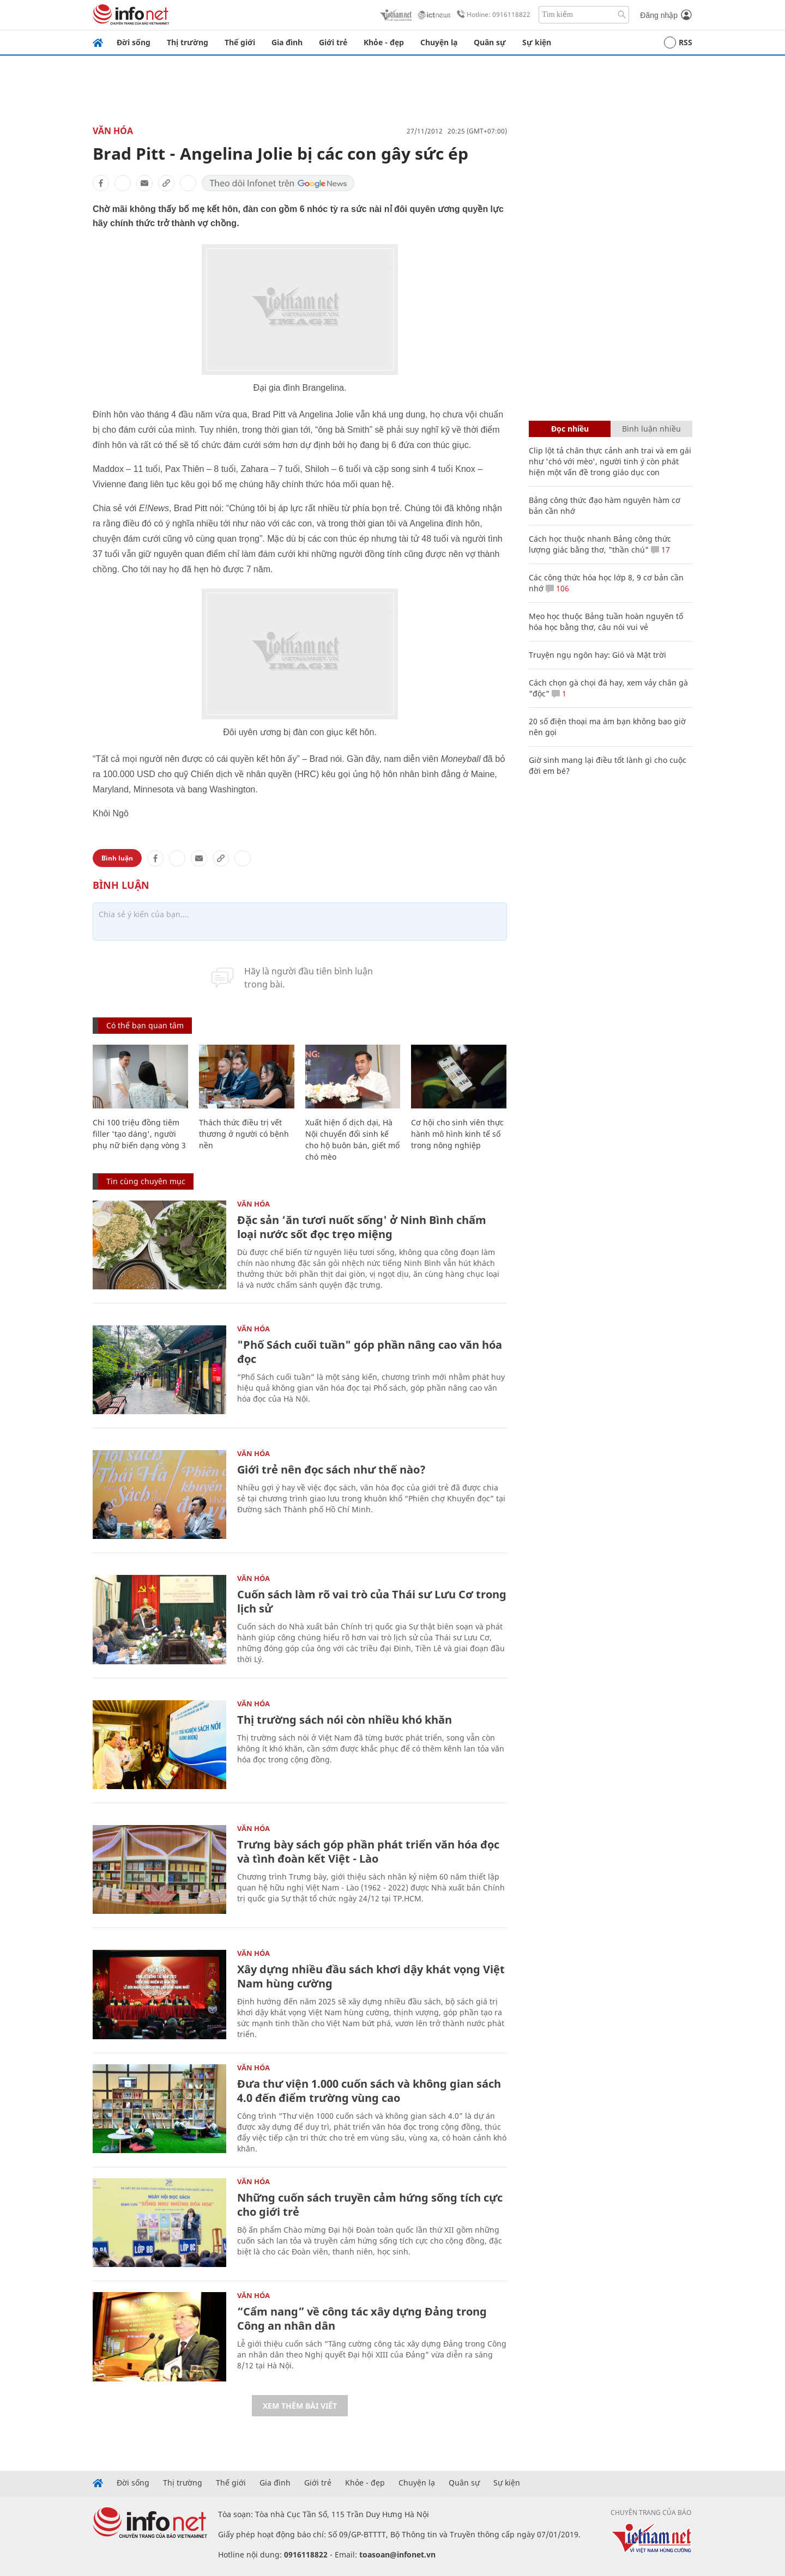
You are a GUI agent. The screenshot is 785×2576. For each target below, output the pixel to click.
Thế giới (240, 42)
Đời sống (133, 42)
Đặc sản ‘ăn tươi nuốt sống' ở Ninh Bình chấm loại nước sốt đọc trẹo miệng (361, 1227)
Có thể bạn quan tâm (145, 1025)
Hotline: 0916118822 (491, 15)
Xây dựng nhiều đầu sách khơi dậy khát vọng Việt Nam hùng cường (371, 1976)
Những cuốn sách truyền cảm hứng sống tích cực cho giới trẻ (370, 2204)
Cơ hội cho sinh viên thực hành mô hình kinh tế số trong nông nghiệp (457, 1133)
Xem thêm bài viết (300, 2406)
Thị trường (187, 42)
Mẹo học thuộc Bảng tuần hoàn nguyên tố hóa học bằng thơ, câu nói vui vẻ (606, 621)
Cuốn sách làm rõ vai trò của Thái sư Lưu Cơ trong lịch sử (371, 1601)
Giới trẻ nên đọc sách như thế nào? (331, 1469)
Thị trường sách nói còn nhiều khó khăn (344, 1719)
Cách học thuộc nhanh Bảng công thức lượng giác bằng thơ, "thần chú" (600, 544)
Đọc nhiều (570, 428)
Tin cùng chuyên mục (145, 1181)
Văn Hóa (113, 131)
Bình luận (117, 858)
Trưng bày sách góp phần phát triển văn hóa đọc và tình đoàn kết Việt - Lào (368, 1851)
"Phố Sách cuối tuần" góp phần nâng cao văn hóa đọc (369, 1351)
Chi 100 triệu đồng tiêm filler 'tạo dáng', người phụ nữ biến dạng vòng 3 (139, 1133)
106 (557, 588)
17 (660, 549)
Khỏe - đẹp (384, 42)
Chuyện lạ (438, 42)
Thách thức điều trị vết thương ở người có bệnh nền (244, 1133)
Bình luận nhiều (651, 428)
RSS (678, 43)
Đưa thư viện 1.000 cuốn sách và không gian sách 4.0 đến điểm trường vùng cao (369, 2090)
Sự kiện (536, 42)
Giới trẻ (333, 42)
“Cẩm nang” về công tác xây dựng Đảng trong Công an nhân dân (362, 2318)
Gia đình (287, 42)
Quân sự (490, 42)
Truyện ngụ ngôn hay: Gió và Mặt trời (597, 655)
